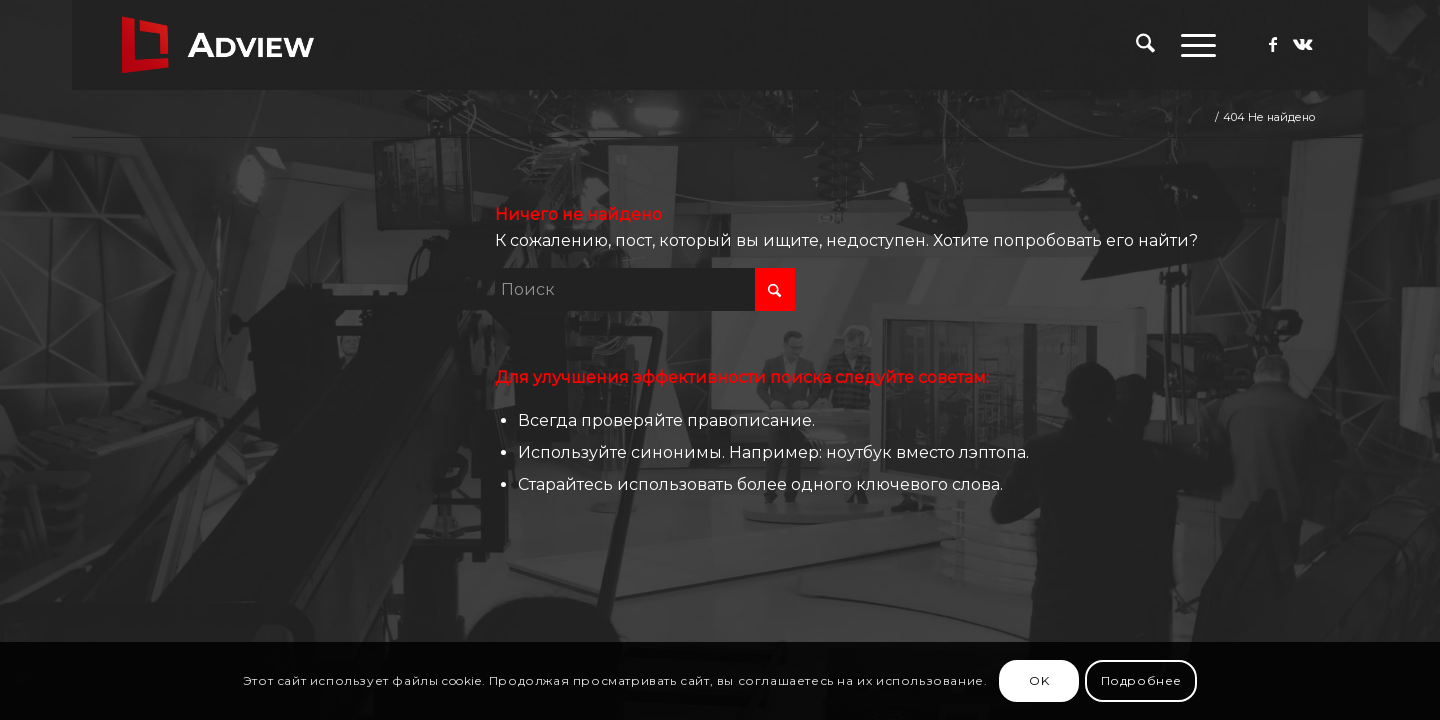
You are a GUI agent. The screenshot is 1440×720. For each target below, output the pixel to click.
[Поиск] (1145, 45)
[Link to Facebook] (1273, 44)
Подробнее (1141, 680)
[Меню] (1192, 45)
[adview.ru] (218, 45)
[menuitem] (1145, 45)
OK (1039, 680)
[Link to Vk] (1303, 44)
